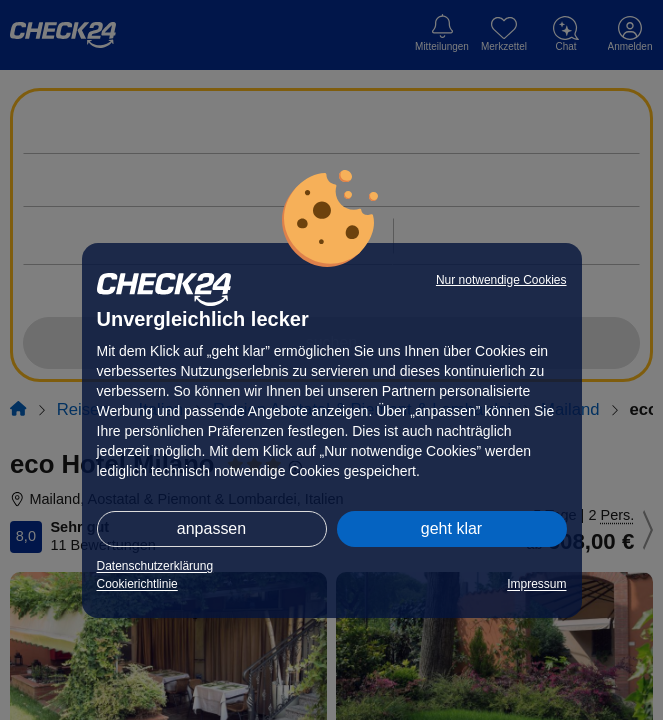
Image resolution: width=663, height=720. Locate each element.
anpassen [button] (211, 528)
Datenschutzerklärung (155, 566)
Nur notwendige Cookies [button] (501, 280)
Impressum (536, 584)
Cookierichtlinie (137, 584)
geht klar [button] (451, 528)
